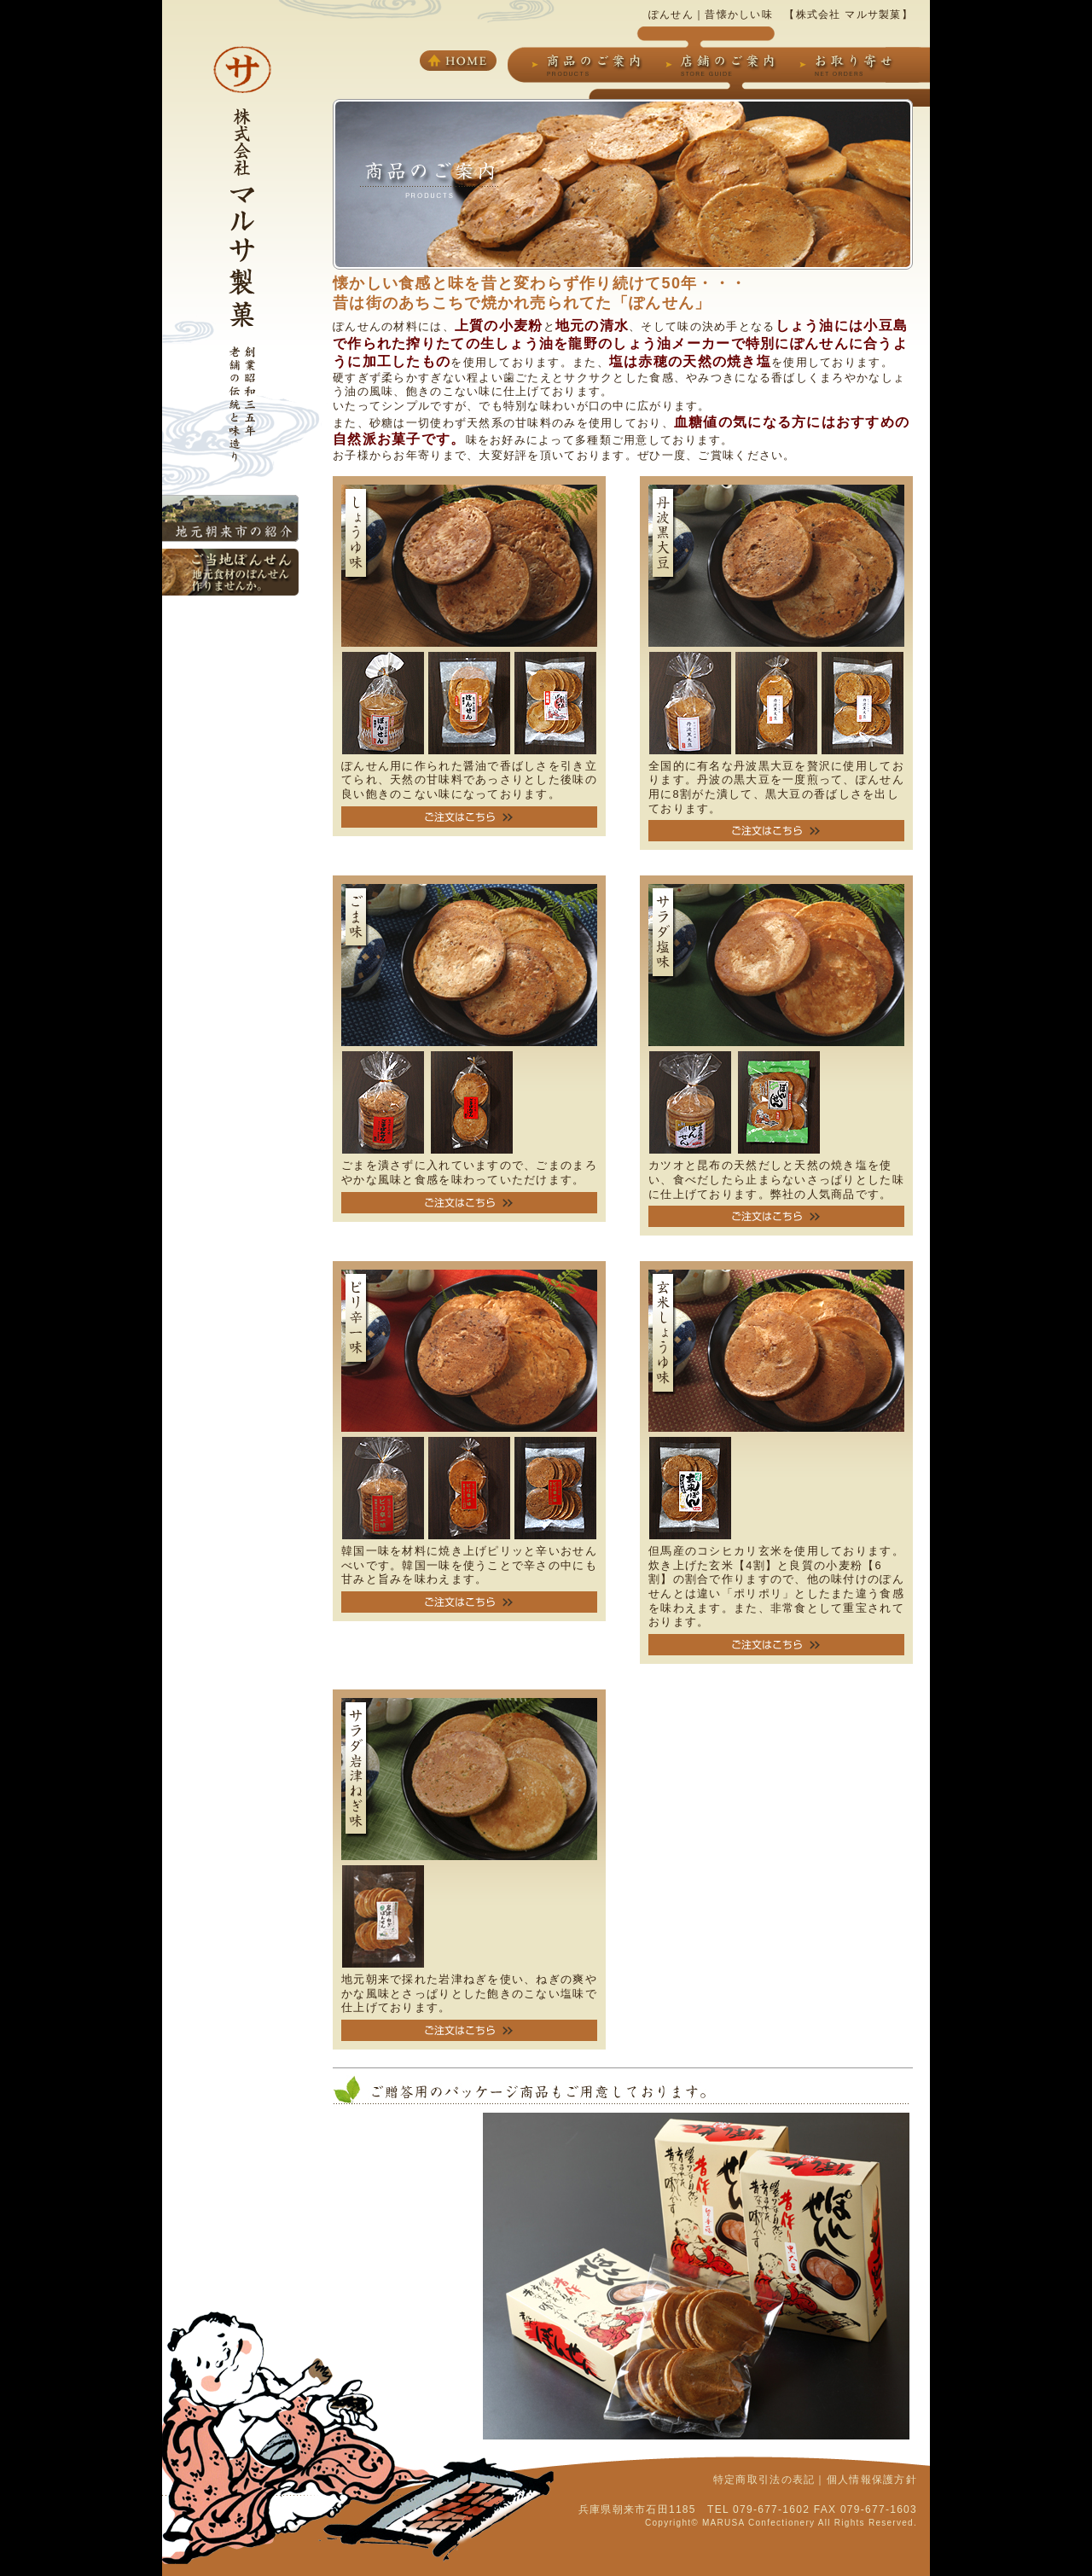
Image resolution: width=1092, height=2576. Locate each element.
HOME (458, 60)
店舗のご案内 (723, 65)
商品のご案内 (589, 65)
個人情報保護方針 (872, 2480)
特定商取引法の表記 (764, 2480)
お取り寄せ (848, 65)
